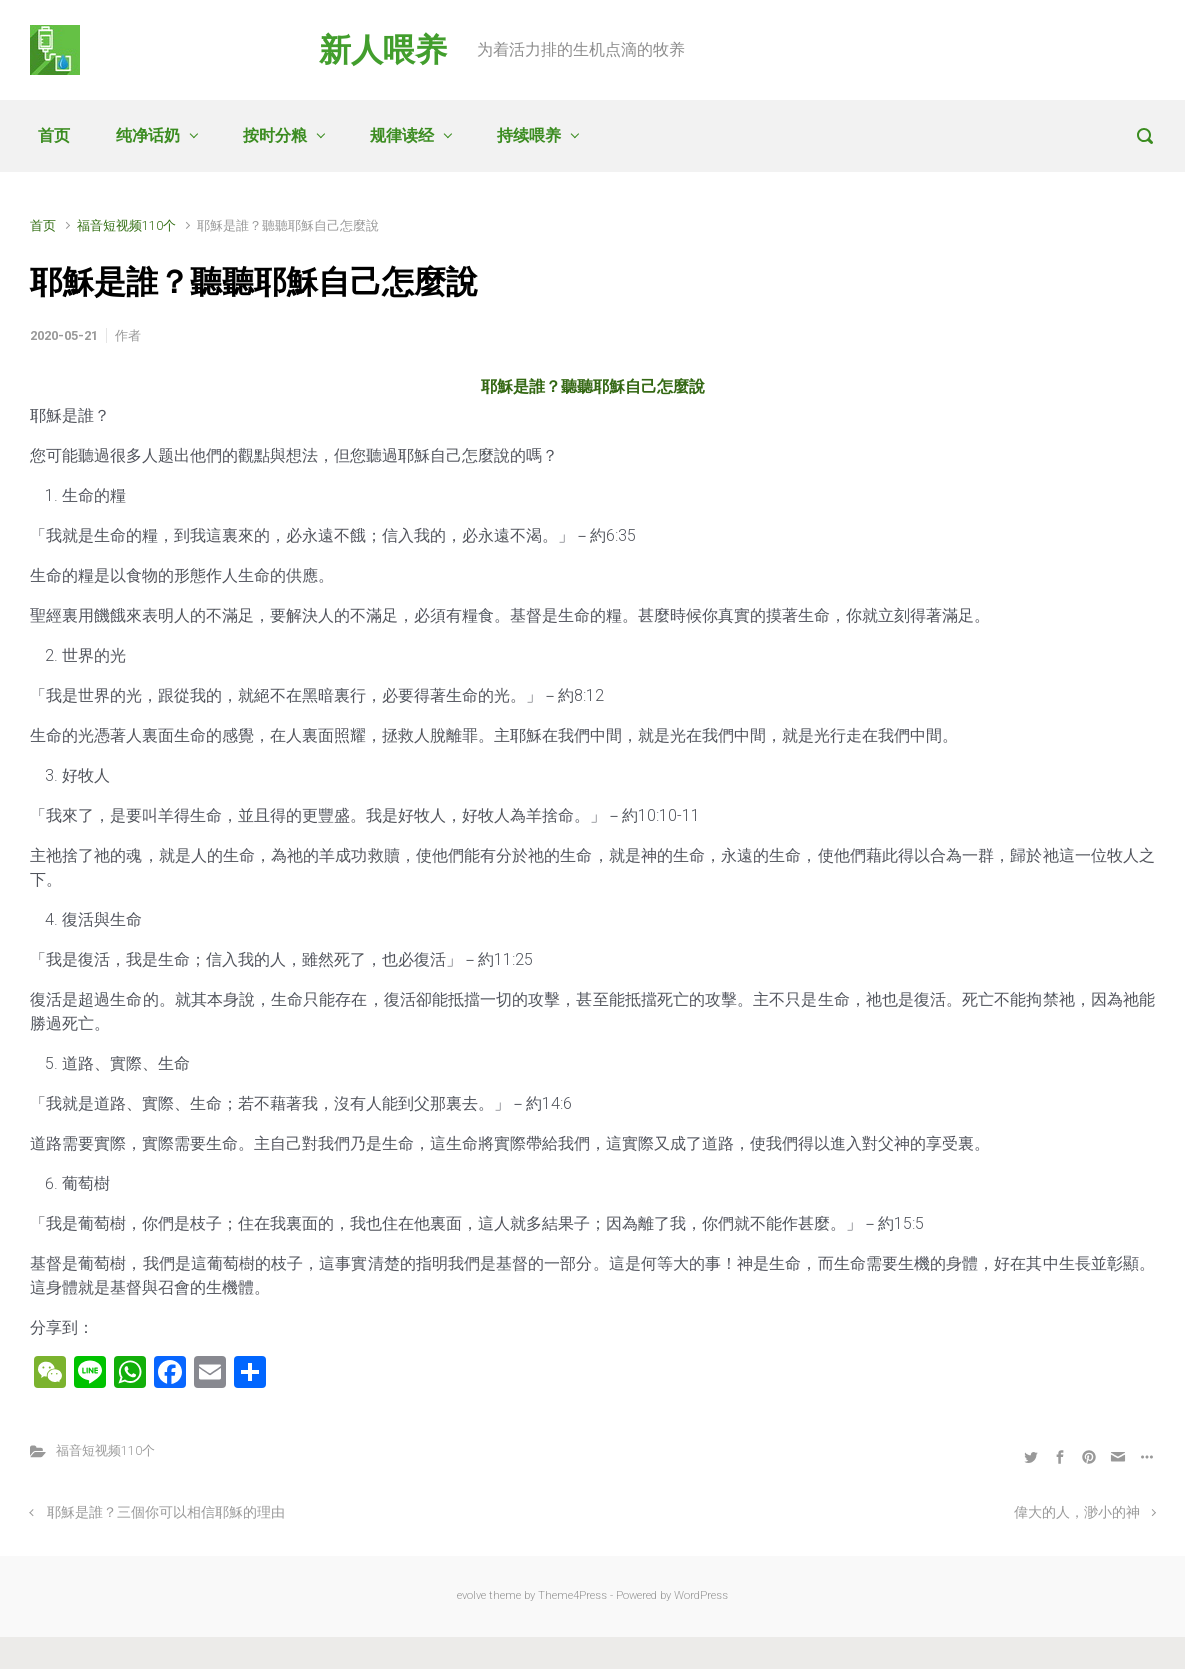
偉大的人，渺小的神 (1077, 1512)
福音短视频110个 (126, 225)
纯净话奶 (148, 135)
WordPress (701, 1595)
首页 (54, 135)
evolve (471, 1595)
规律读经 (402, 135)
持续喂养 (529, 135)
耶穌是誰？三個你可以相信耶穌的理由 (166, 1512)
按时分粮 (275, 135)
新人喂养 (383, 50)
